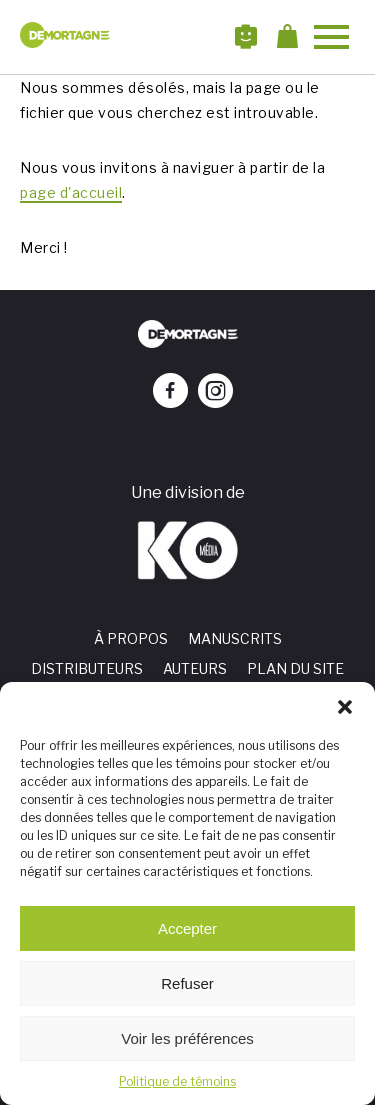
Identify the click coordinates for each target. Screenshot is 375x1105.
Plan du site (295, 668)
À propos (131, 638)
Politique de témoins (177, 1081)
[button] (345, 707)
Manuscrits (235, 638)
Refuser (187, 983)
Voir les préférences (187, 1038)
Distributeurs (87, 668)
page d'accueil (71, 192)
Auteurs (195, 668)
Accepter (187, 928)
